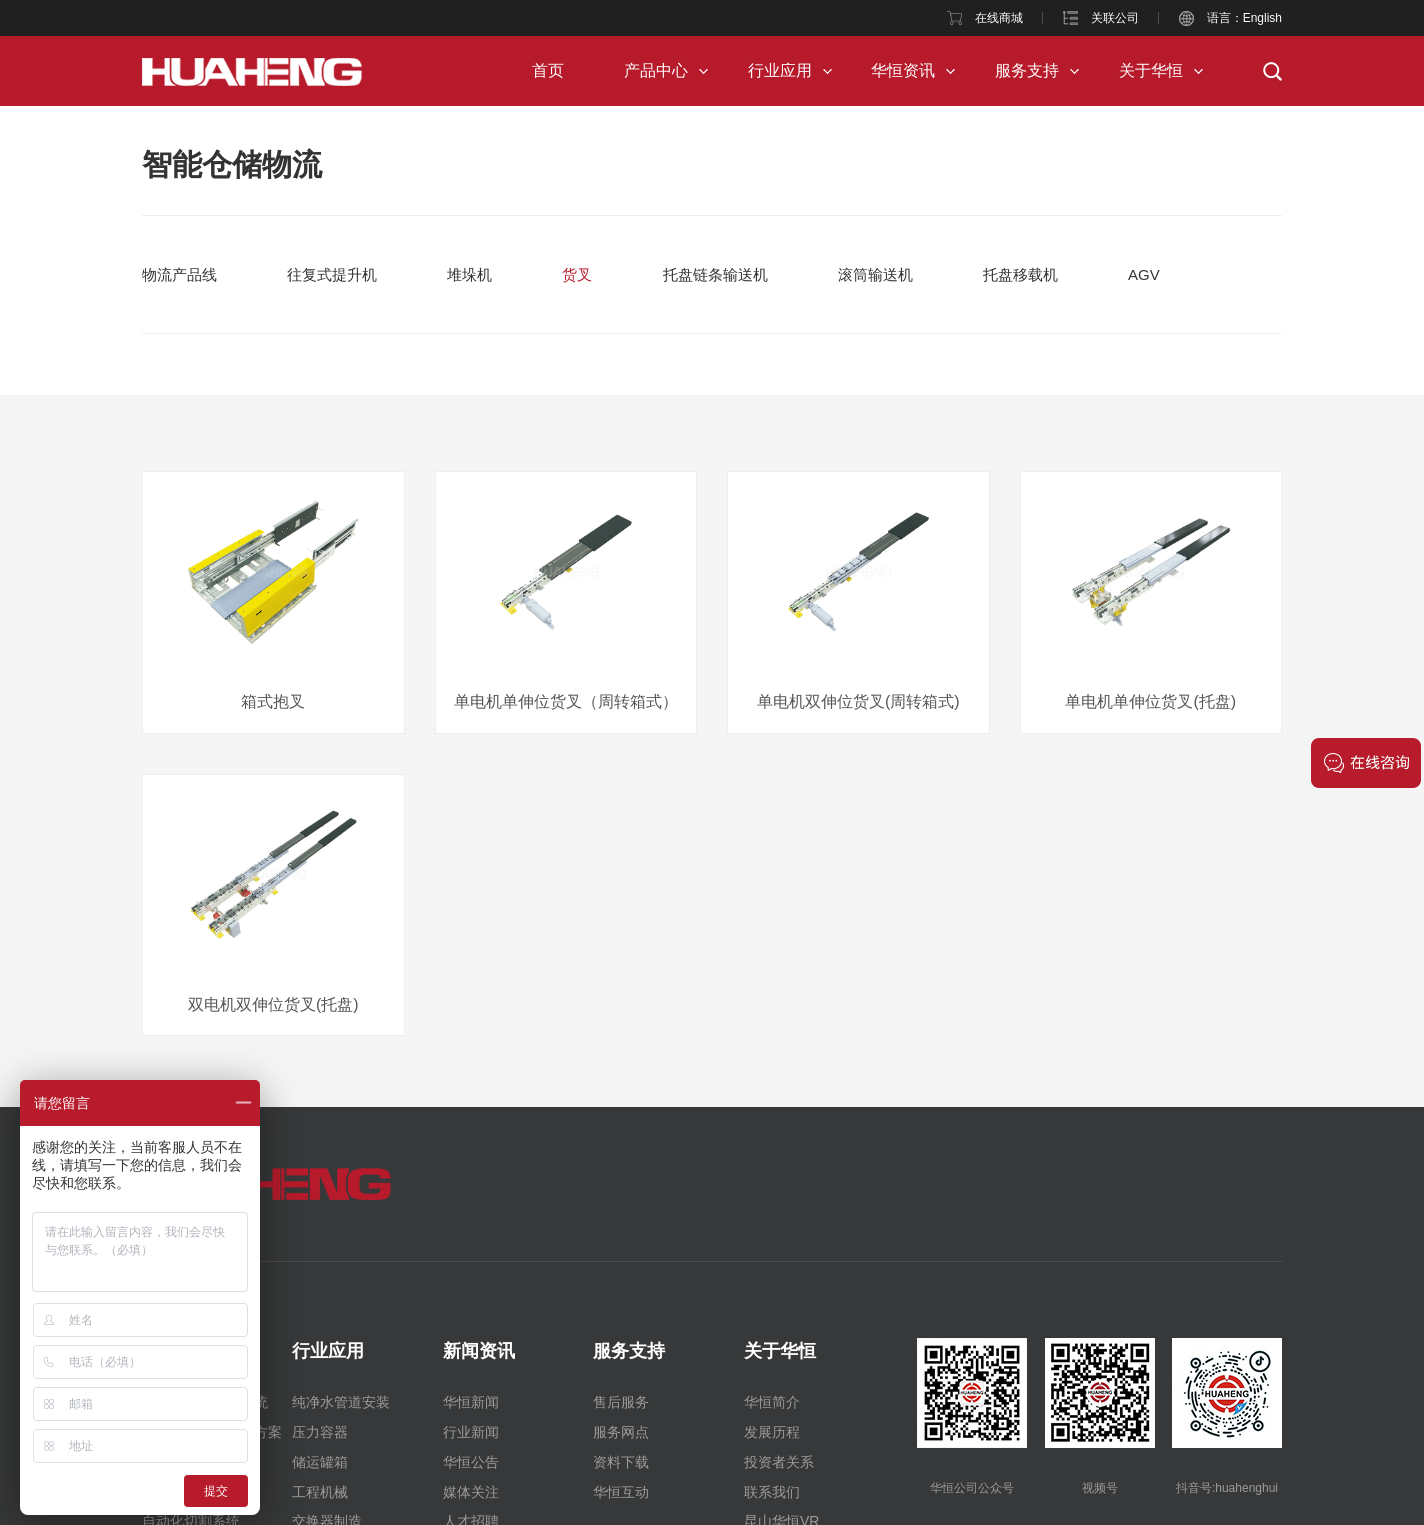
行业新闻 (471, 1432)
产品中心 (656, 70)
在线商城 (999, 18)
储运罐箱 (320, 1462)
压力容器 (320, 1432)
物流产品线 (179, 274)
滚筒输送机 (875, 274)
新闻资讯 (479, 1351)
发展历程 (772, 1432)
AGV (1144, 274)
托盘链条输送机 (715, 274)
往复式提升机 (332, 274)
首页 (548, 70)
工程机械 (320, 1492)
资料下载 (621, 1462)
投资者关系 (779, 1462)
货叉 (577, 274)
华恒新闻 (471, 1402)
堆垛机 (469, 274)
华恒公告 (471, 1462)
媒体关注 (471, 1492)
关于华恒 (1151, 70)
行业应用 (780, 70)
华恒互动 (621, 1492)
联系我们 (772, 1492)
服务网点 (621, 1432)
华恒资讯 (903, 70)
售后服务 (621, 1402)
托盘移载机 (1020, 274)
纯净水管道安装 (341, 1402)
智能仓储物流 (232, 164)
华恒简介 (772, 1402)
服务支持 (1027, 70)
